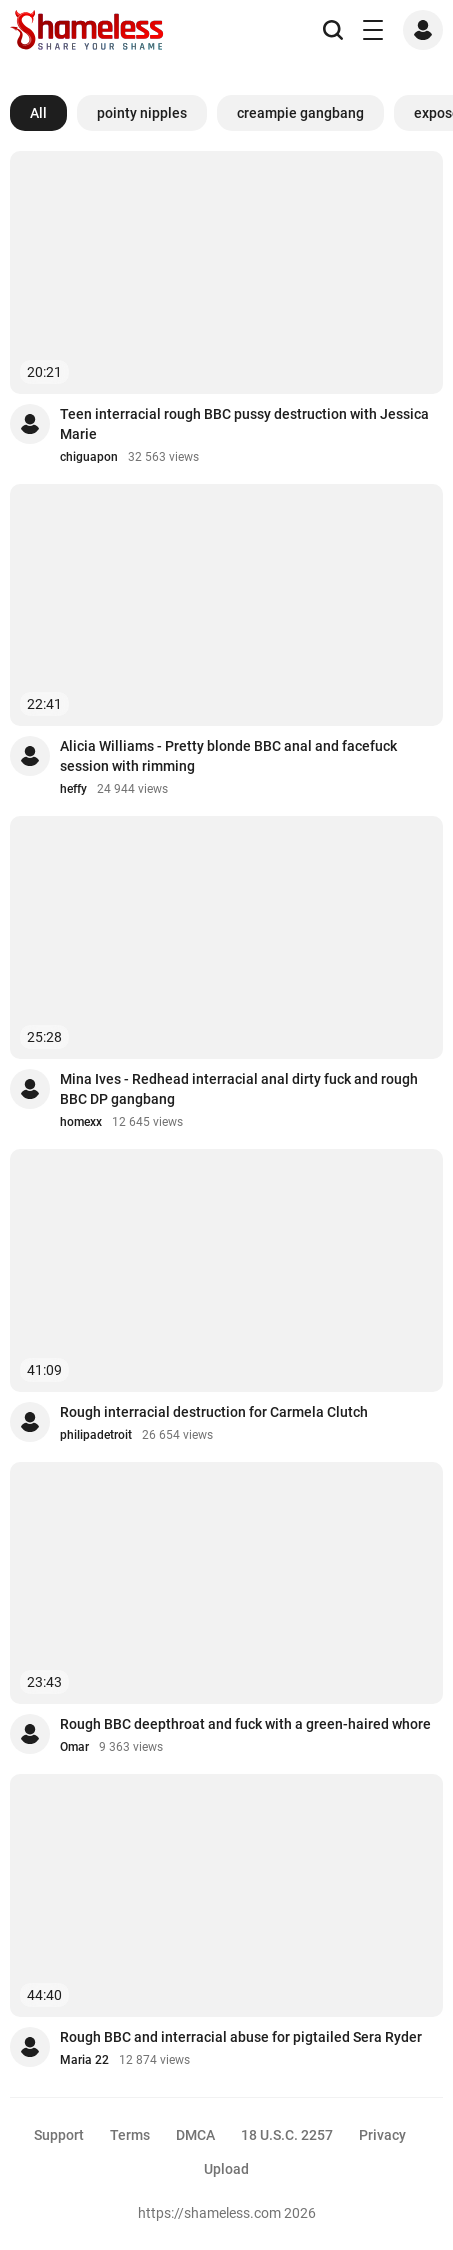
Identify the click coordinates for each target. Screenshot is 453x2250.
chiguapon (89, 457)
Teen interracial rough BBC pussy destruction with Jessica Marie (244, 424)
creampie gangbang (300, 113)
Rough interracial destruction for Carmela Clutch (214, 1412)
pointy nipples (142, 113)
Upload (226, 2169)
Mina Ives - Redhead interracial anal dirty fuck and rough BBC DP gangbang (239, 1089)
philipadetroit (96, 1435)
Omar (74, 1747)
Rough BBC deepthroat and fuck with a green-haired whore (245, 1724)
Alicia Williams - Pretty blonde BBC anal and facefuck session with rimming (228, 756)
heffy (73, 789)
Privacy (382, 2135)
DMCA (195, 2135)
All (38, 113)
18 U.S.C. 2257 (287, 2135)
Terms (130, 2135)
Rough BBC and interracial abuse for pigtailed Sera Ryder (241, 2037)
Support (59, 2135)
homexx (81, 1122)
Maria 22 (84, 2060)
